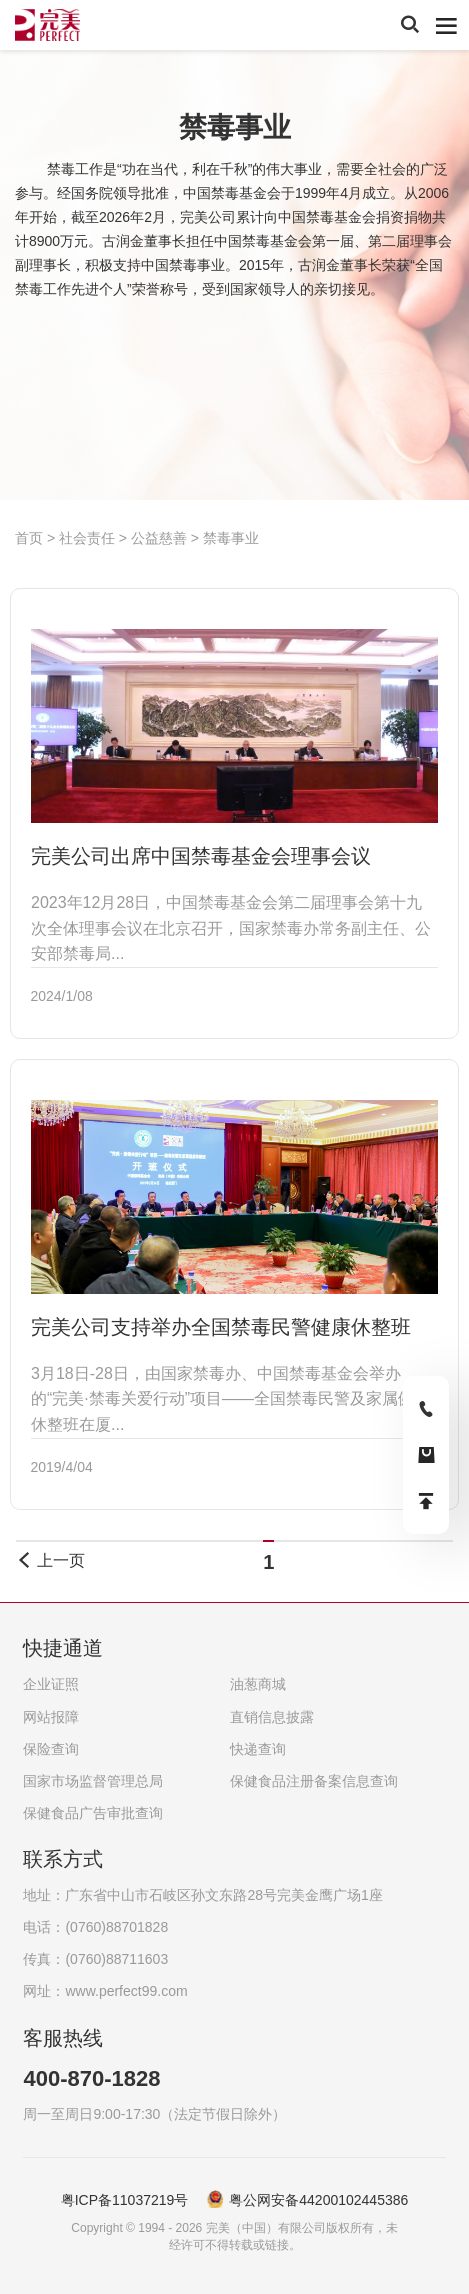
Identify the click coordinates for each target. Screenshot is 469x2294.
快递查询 (258, 1749)
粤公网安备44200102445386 (318, 2200)
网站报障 (51, 1717)
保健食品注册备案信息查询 (314, 1781)
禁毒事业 (231, 538)
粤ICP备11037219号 (125, 2200)
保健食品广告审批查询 (93, 1813)
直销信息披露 (272, 1717)
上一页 (50, 1560)
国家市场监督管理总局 (93, 1781)
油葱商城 (258, 1684)
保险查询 (51, 1749)
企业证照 (51, 1684)
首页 (31, 538)
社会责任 (87, 538)
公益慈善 (159, 538)
